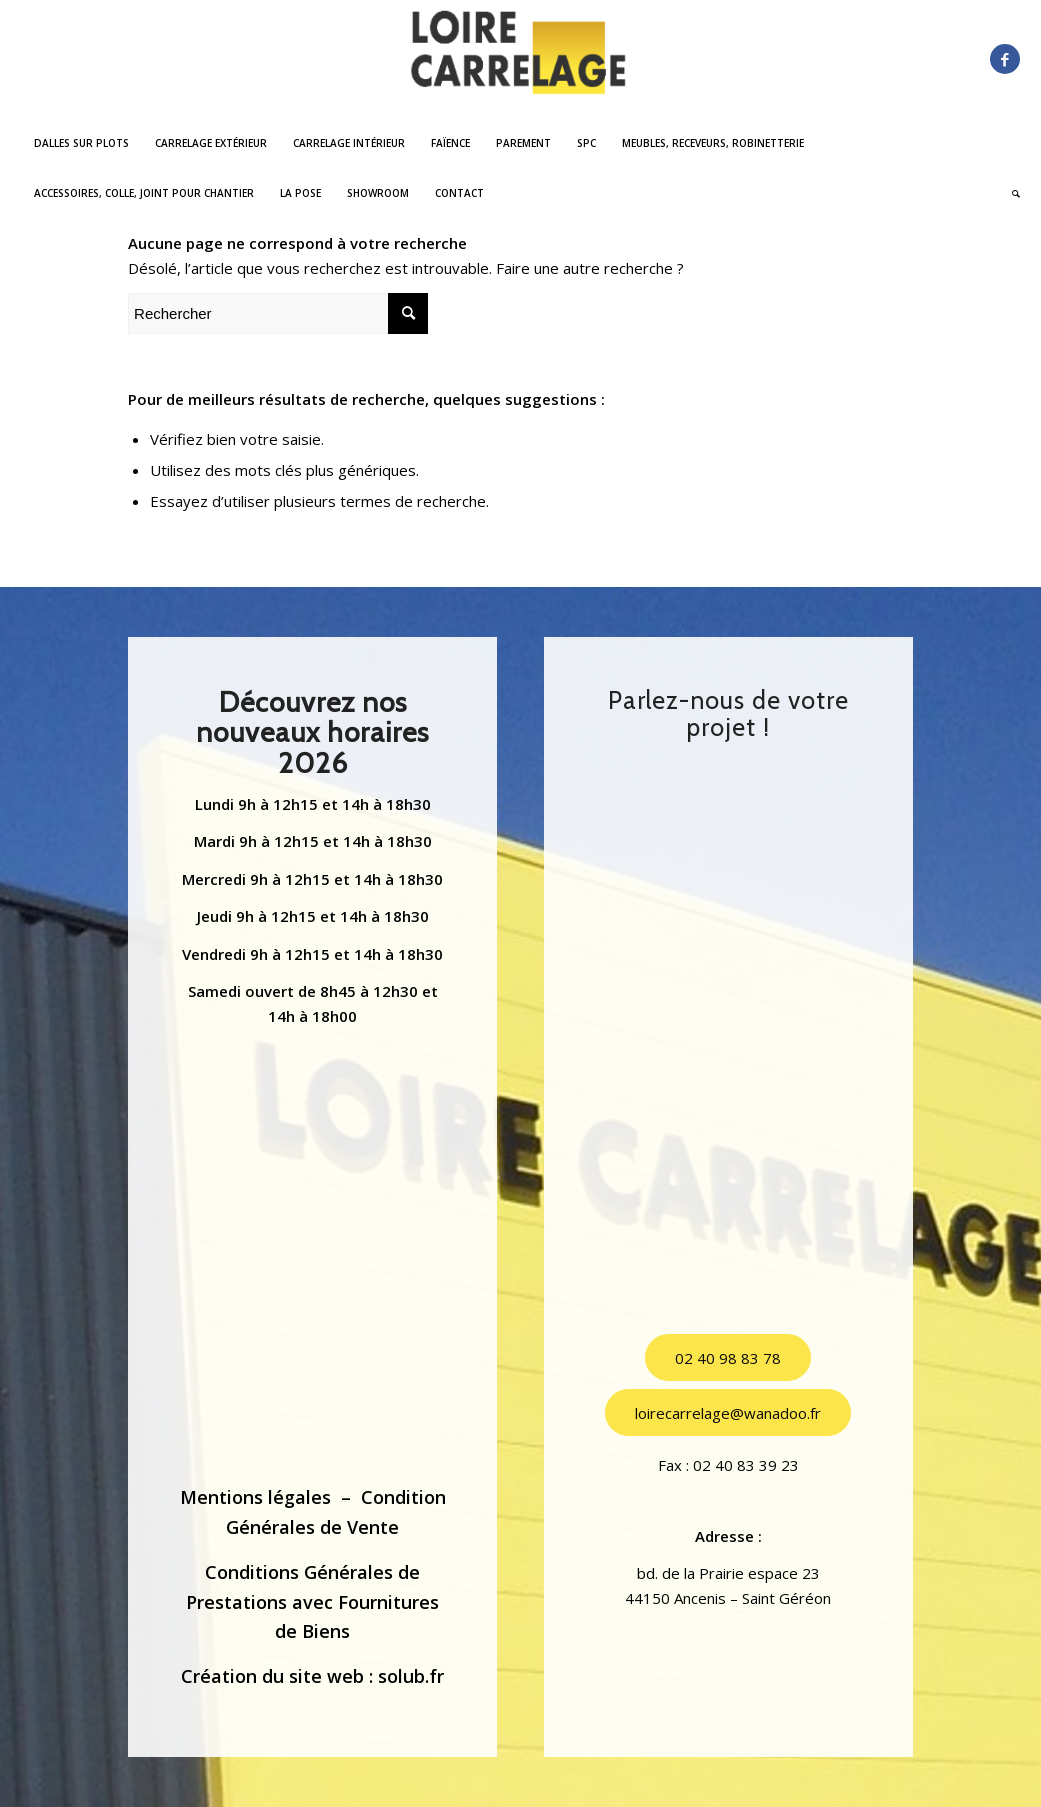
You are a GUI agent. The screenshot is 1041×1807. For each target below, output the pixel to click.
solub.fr (411, 1676)
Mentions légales (255, 1497)
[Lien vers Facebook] (1005, 59)
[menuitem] (81, 143)
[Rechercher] (1009, 193)
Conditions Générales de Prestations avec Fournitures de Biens (312, 1601)
